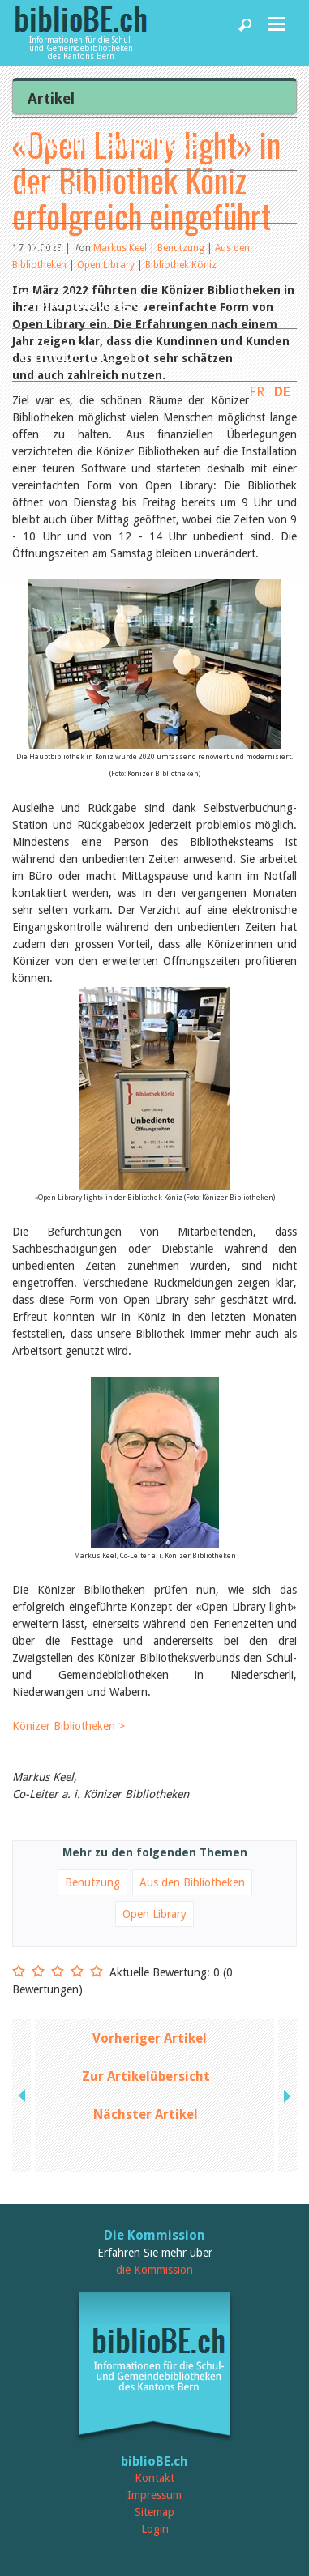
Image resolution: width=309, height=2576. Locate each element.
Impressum (154, 2494)
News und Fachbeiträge (109, 141)
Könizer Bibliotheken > (68, 1725)
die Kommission (154, 2269)
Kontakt (154, 2477)
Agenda (48, 247)
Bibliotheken (68, 194)
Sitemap (154, 2512)
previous (23, 2095)
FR (256, 391)
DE (282, 391)
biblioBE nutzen (79, 352)
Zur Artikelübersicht (146, 2076)
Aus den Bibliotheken (192, 1882)
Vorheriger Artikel (149, 2038)
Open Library (154, 1913)
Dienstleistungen (85, 299)
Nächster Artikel (145, 2114)
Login (155, 2529)
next (285, 2095)
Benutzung (92, 1882)
